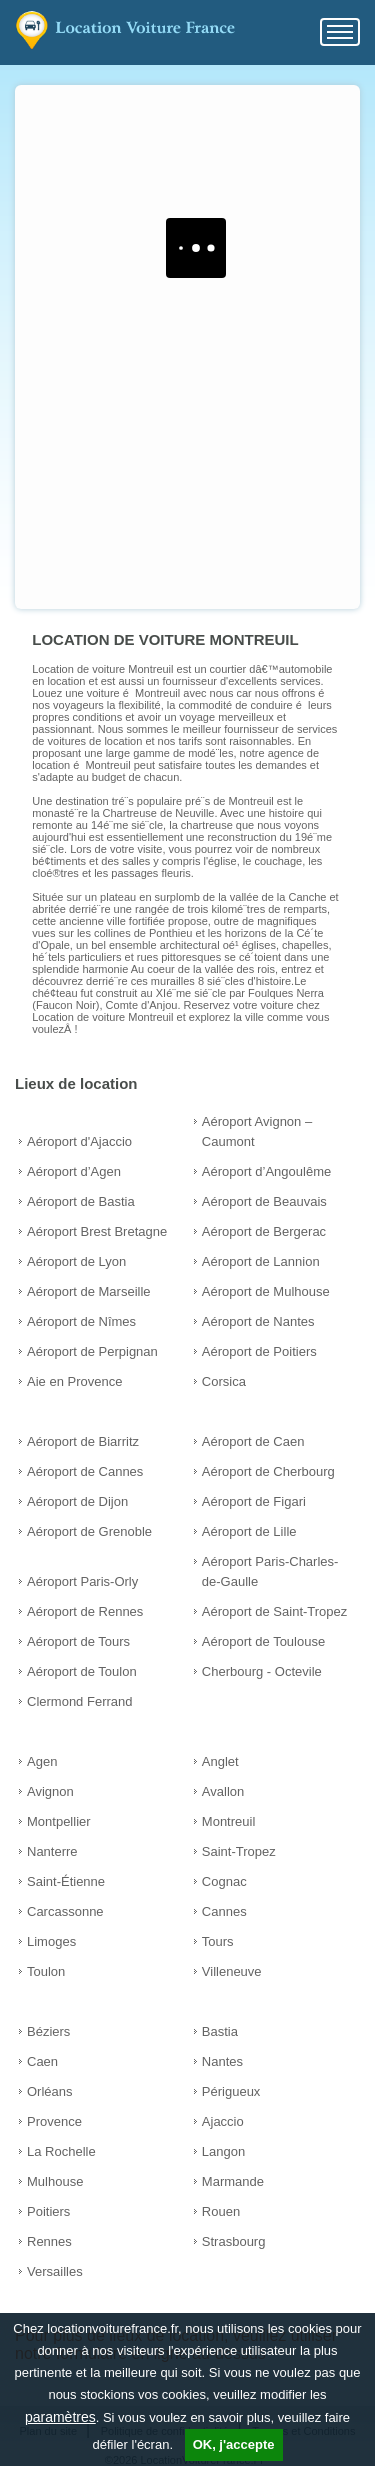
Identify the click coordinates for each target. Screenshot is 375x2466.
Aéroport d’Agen (74, 1171)
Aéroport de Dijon (77, 1501)
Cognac (224, 1881)
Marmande (233, 2181)
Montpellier (59, 1821)
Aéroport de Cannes (85, 1471)
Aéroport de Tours (78, 1641)
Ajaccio (223, 2121)
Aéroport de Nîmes (81, 1321)
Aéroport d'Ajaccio (79, 1141)
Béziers (48, 2031)
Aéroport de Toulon (82, 1671)
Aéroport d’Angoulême (266, 1171)
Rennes (49, 2241)
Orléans (50, 2091)
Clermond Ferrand (80, 1701)
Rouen (221, 2211)
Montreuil (228, 1821)
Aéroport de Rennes (85, 1611)
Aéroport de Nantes (258, 1321)
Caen (42, 2061)
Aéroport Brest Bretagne (97, 1231)
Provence (54, 2121)
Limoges (51, 1941)
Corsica (224, 1381)
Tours (218, 1941)
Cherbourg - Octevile (262, 1671)
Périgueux (231, 2091)
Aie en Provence (74, 1381)
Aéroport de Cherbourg (268, 1471)
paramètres (60, 2417)
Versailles (55, 2271)
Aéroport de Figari (254, 1501)
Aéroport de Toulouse (263, 1641)
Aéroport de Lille (249, 1531)
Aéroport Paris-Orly (82, 1581)
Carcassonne (65, 1911)
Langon (223, 2151)
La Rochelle (61, 2151)
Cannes (224, 1911)
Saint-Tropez (239, 1851)
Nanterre (52, 1851)
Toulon (46, 1971)
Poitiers (48, 2211)
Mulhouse (55, 2181)
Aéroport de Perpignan (92, 1351)
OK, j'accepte (234, 2444)
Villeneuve (232, 1971)
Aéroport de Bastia (81, 1201)
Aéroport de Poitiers (259, 1351)
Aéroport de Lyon (76, 1261)
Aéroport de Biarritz (83, 1441)
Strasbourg (234, 2241)
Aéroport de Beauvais (264, 1201)
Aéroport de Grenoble (89, 1531)
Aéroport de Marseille (89, 1291)
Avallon (223, 1791)
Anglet (220, 1761)
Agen (42, 1761)
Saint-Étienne (66, 1881)
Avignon (50, 1791)
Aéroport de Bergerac (264, 1231)
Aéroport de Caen (253, 1441)
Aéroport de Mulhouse (266, 1291)
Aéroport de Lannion (261, 1261)
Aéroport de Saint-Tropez (274, 1611)
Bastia (220, 2031)
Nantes (222, 2061)
